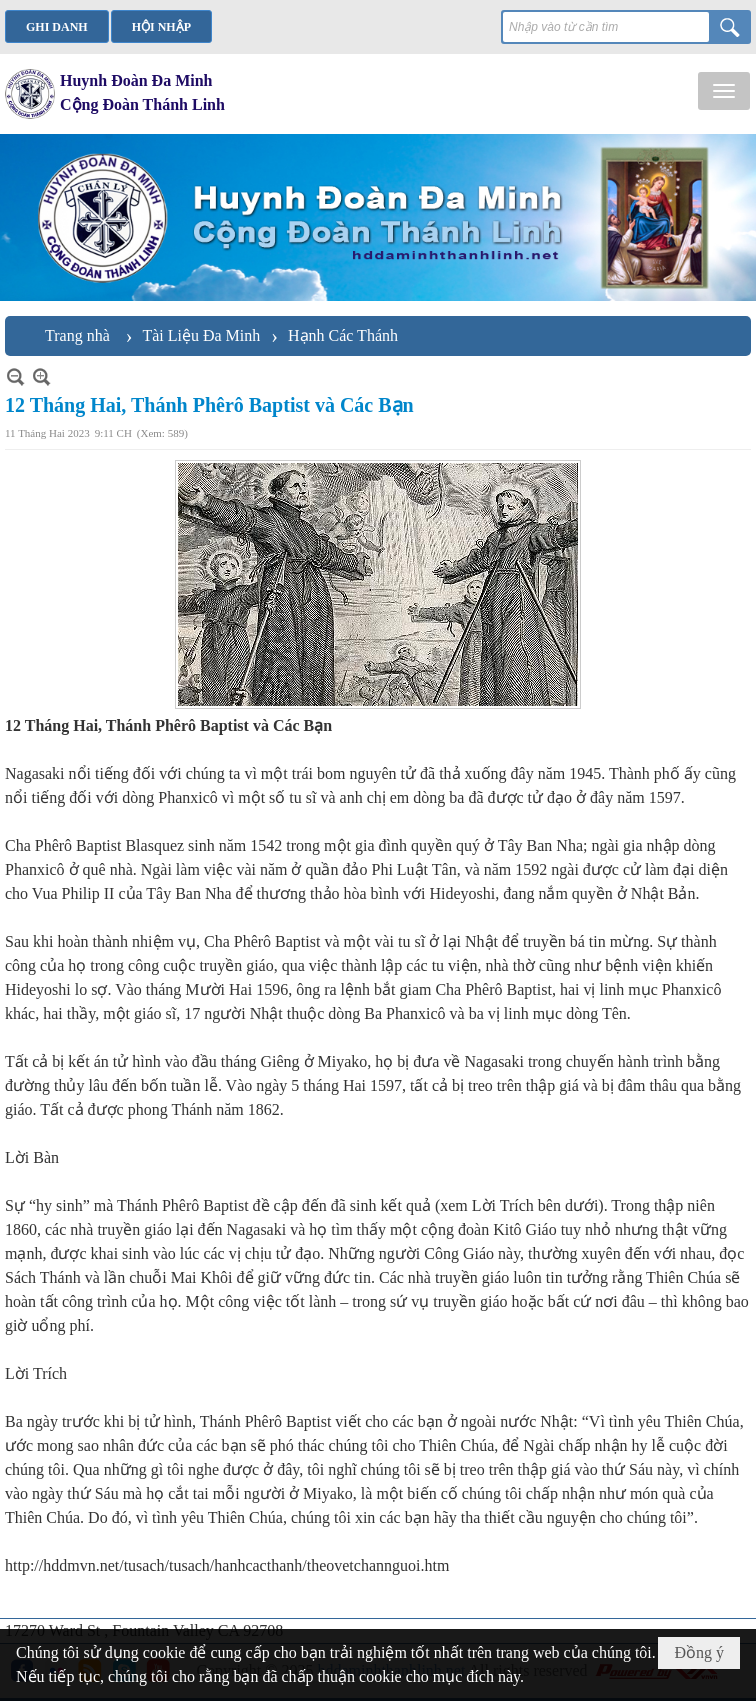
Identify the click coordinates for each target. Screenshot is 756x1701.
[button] (724, 91)
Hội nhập (161, 27)
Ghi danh (57, 27)
